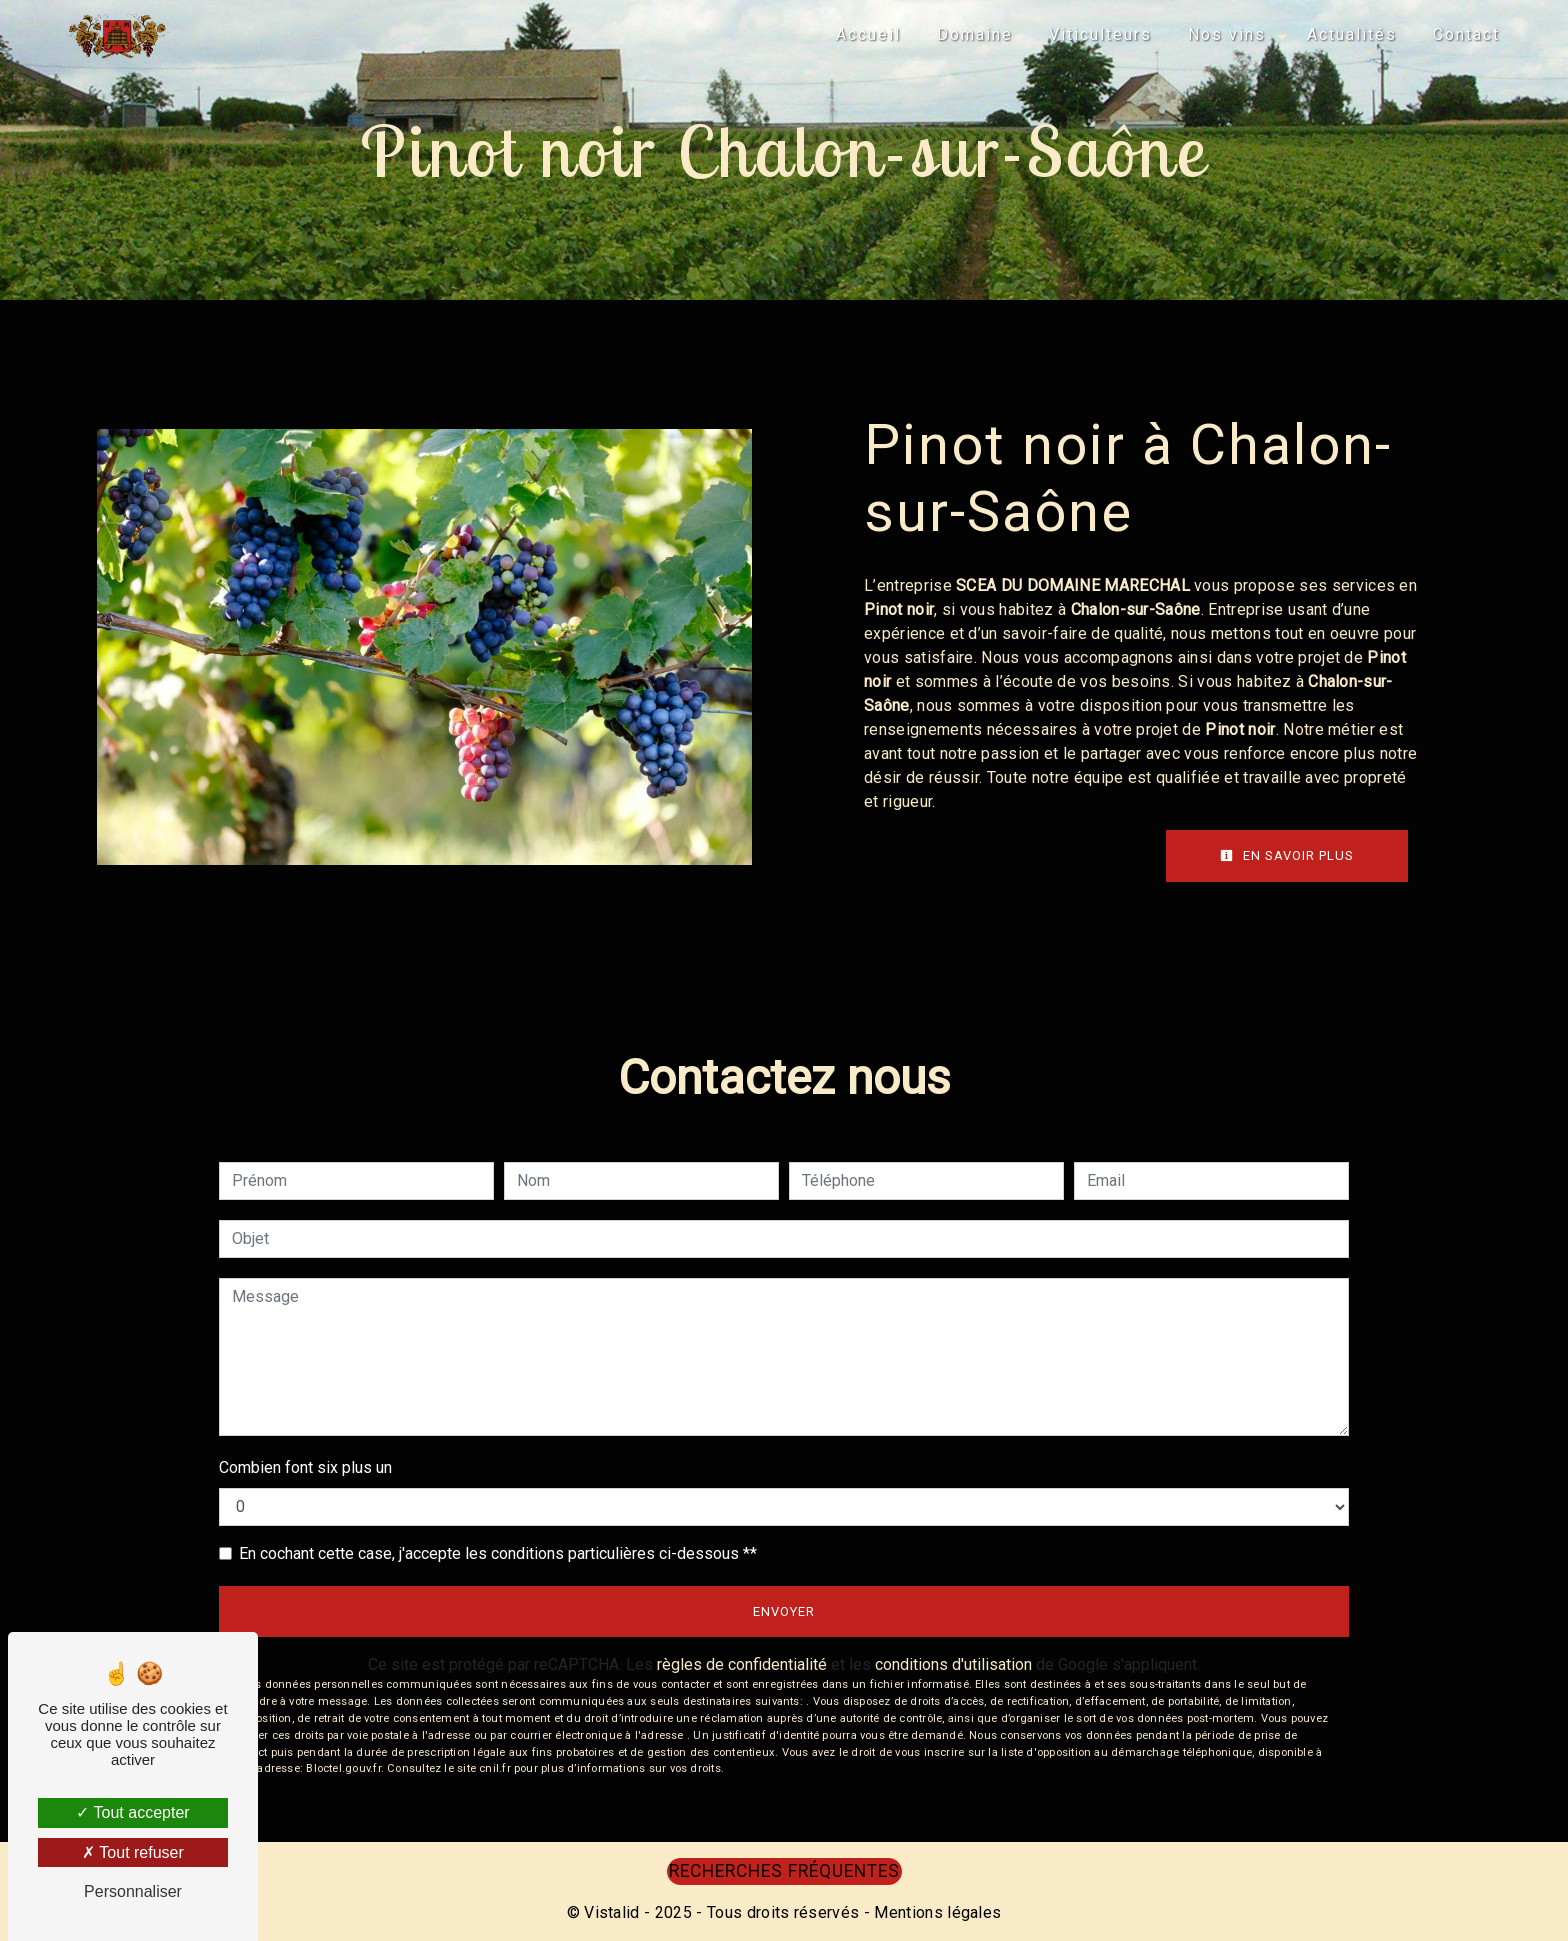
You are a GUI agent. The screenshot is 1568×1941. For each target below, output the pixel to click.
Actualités (1352, 34)
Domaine (975, 34)
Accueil (868, 34)
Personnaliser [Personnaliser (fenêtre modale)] (133, 1891)
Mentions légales (935, 1912)
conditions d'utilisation (953, 1664)
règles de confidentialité (742, 1664)
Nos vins (1227, 34)
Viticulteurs (1100, 34)
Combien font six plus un (305, 1467)
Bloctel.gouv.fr (343, 1768)
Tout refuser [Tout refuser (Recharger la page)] (133, 1852)
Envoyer (784, 1611)
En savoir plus (1287, 855)
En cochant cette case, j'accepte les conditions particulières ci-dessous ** (498, 1553)
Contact (1466, 34)
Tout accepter (132, 1812)
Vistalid (612, 1912)
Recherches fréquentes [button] (784, 1871)
